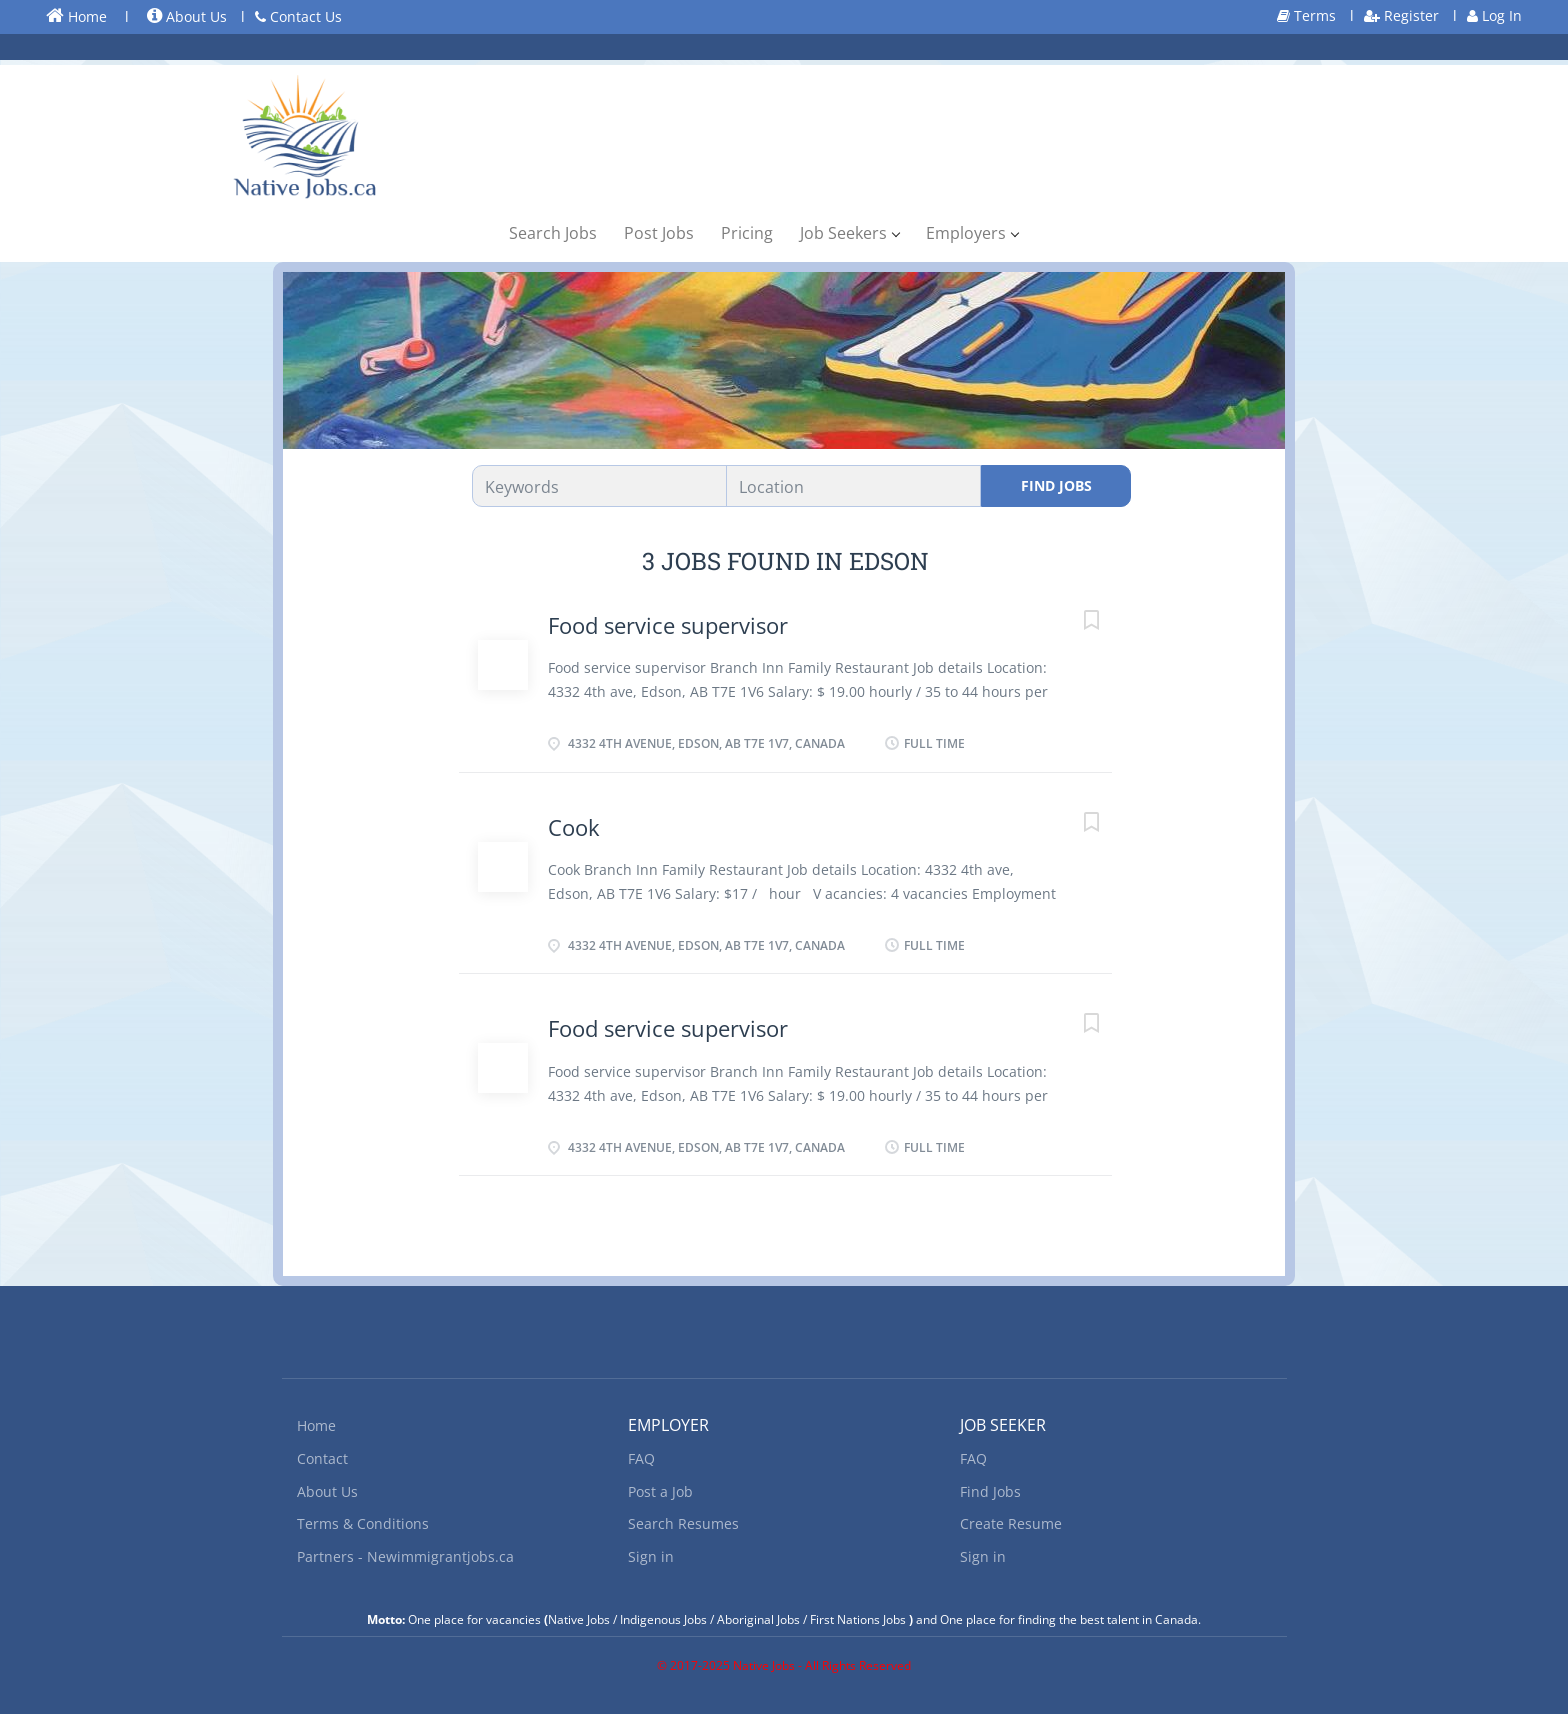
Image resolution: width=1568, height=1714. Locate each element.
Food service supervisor (668, 625)
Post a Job (660, 1491)
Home (76, 16)
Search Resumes (683, 1523)
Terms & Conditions (363, 1523)
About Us (187, 16)
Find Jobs (1056, 485)
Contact (322, 1458)
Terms (1306, 15)
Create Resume (1011, 1523)
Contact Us (298, 16)
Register (1401, 15)
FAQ (641, 1458)
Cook (574, 827)
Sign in (651, 1556)
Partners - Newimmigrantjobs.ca (405, 1556)
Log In (1494, 15)
